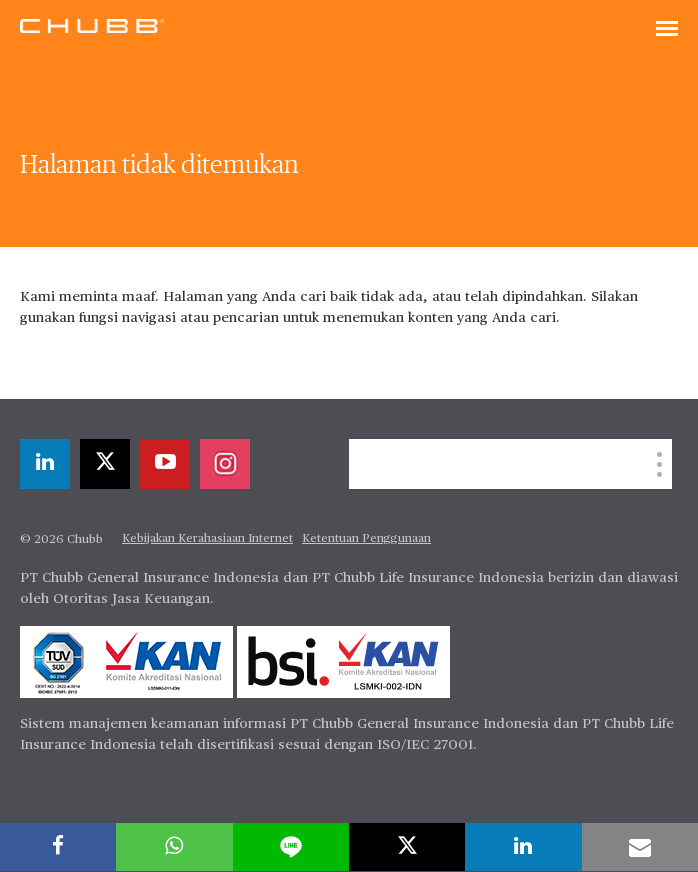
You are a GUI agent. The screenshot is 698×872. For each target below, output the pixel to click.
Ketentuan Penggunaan (366, 539)
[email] (640, 847)
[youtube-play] (165, 464)
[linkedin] (45, 464)
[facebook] (58, 847)
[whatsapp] (174, 847)
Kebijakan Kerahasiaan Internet (207, 539)
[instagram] (225, 464)
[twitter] (105, 464)
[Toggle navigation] (667, 30)
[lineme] (291, 847)
